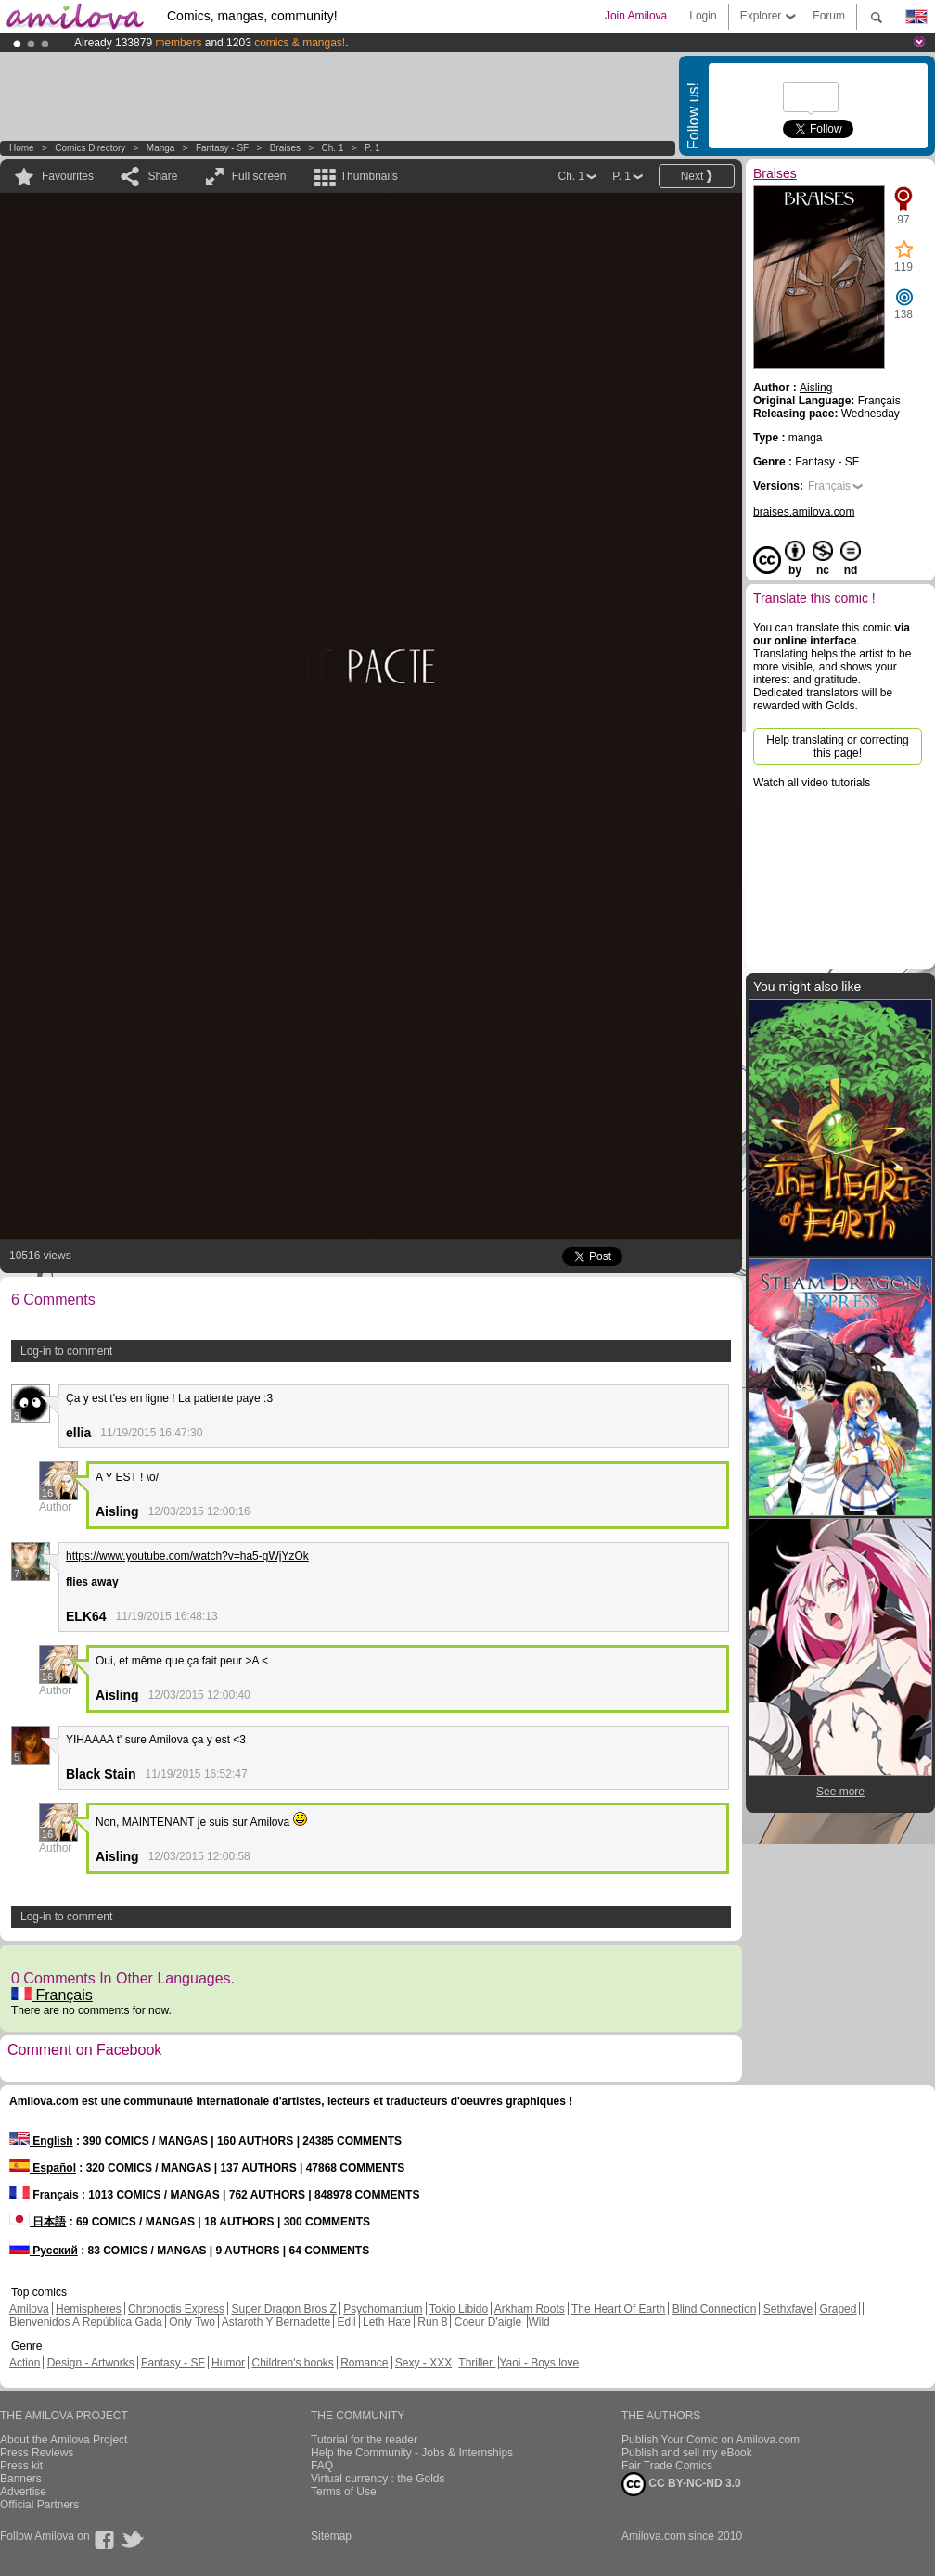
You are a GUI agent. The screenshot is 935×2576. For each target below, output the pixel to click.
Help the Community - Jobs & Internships (412, 2452)
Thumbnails (369, 176)
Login (702, 15)
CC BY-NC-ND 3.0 (681, 2484)
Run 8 (432, 2321)
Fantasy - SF (222, 148)
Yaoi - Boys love (539, 2362)
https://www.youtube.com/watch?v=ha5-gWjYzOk (187, 1555)
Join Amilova (636, 15)
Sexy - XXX (423, 2362)
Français (52, 1995)
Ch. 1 (333, 148)
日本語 (37, 2221)
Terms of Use (344, 2491)
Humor (228, 2362)
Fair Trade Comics (666, 2465)
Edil (347, 2321)
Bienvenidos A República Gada (85, 2321)
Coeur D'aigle (490, 2321)
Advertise (23, 2491)
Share (162, 176)
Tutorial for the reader (364, 2439)
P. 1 (372, 148)
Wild (538, 2321)
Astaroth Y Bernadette (276, 2321)
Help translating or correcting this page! (837, 746)
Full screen (259, 176)
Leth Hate (387, 2321)
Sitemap (331, 2536)
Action (24, 2362)
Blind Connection (714, 2308)
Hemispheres (89, 2308)
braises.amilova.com (803, 511)
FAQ (322, 2465)
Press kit (21, 2465)
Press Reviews (36, 2452)
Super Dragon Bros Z (283, 2308)
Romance (364, 2362)
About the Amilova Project (63, 2439)
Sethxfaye (788, 2308)
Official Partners (39, 2504)
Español (42, 2168)
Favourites (68, 176)
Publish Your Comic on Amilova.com (710, 2439)
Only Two (192, 2321)
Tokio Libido (458, 2308)
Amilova (29, 2308)
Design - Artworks (90, 2362)
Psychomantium (382, 2308)
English (41, 2141)
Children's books (292, 2362)
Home (21, 148)
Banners (21, 2478)
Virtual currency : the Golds (378, 2478)
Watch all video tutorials (811, 782)
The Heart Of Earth (618, 2308)
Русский (43, 2250)
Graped (837, 2308)
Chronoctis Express (176, 2308)
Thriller (476, 2362)
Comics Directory (90, 148)
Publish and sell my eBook (686, 2452)
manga (161, 148)
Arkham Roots (529, 2308)
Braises (285, 148)
